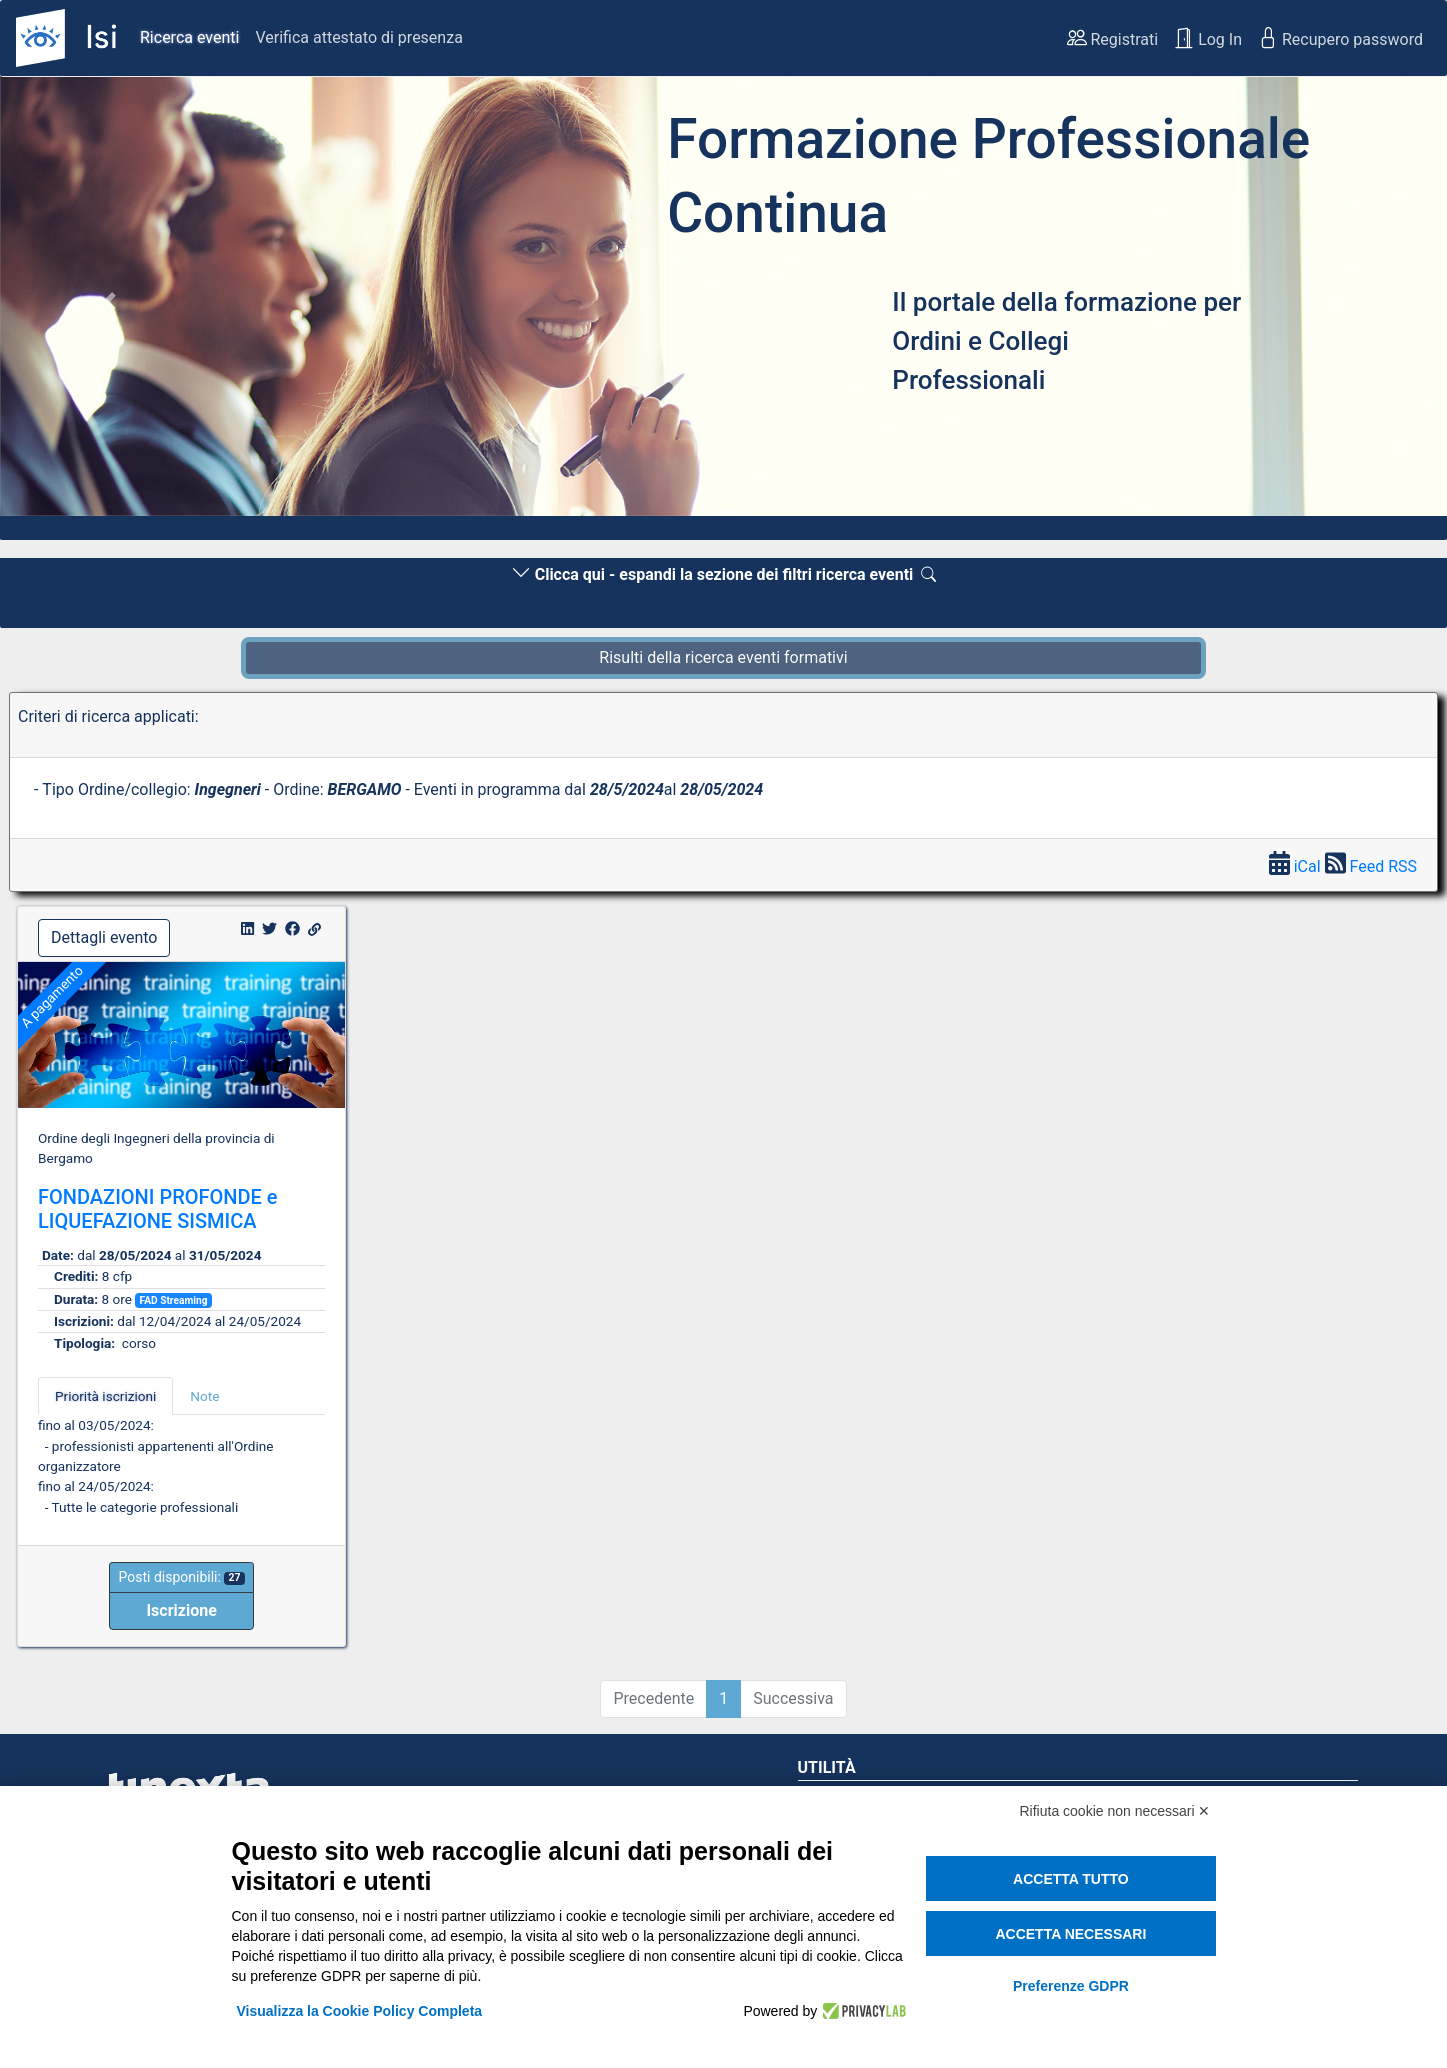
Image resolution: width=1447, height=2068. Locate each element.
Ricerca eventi (189, 37)
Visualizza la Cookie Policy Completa (360, 2011)
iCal (1297, 866)
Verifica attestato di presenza (358, 37)
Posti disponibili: (181, 1577)
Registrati (1113, 38)
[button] (108, 302)
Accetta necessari (1070, 1934)
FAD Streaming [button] (173, 1300)
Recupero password (1340, 38)
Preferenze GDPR (1071, 1986)
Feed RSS (1371, 866)
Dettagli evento (104, 937)
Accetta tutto (1071, 1879)
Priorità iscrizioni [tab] (105, 1396)
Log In (1208, 38)
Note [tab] (204, 1396)
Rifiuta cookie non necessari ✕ (1115, 1811)
